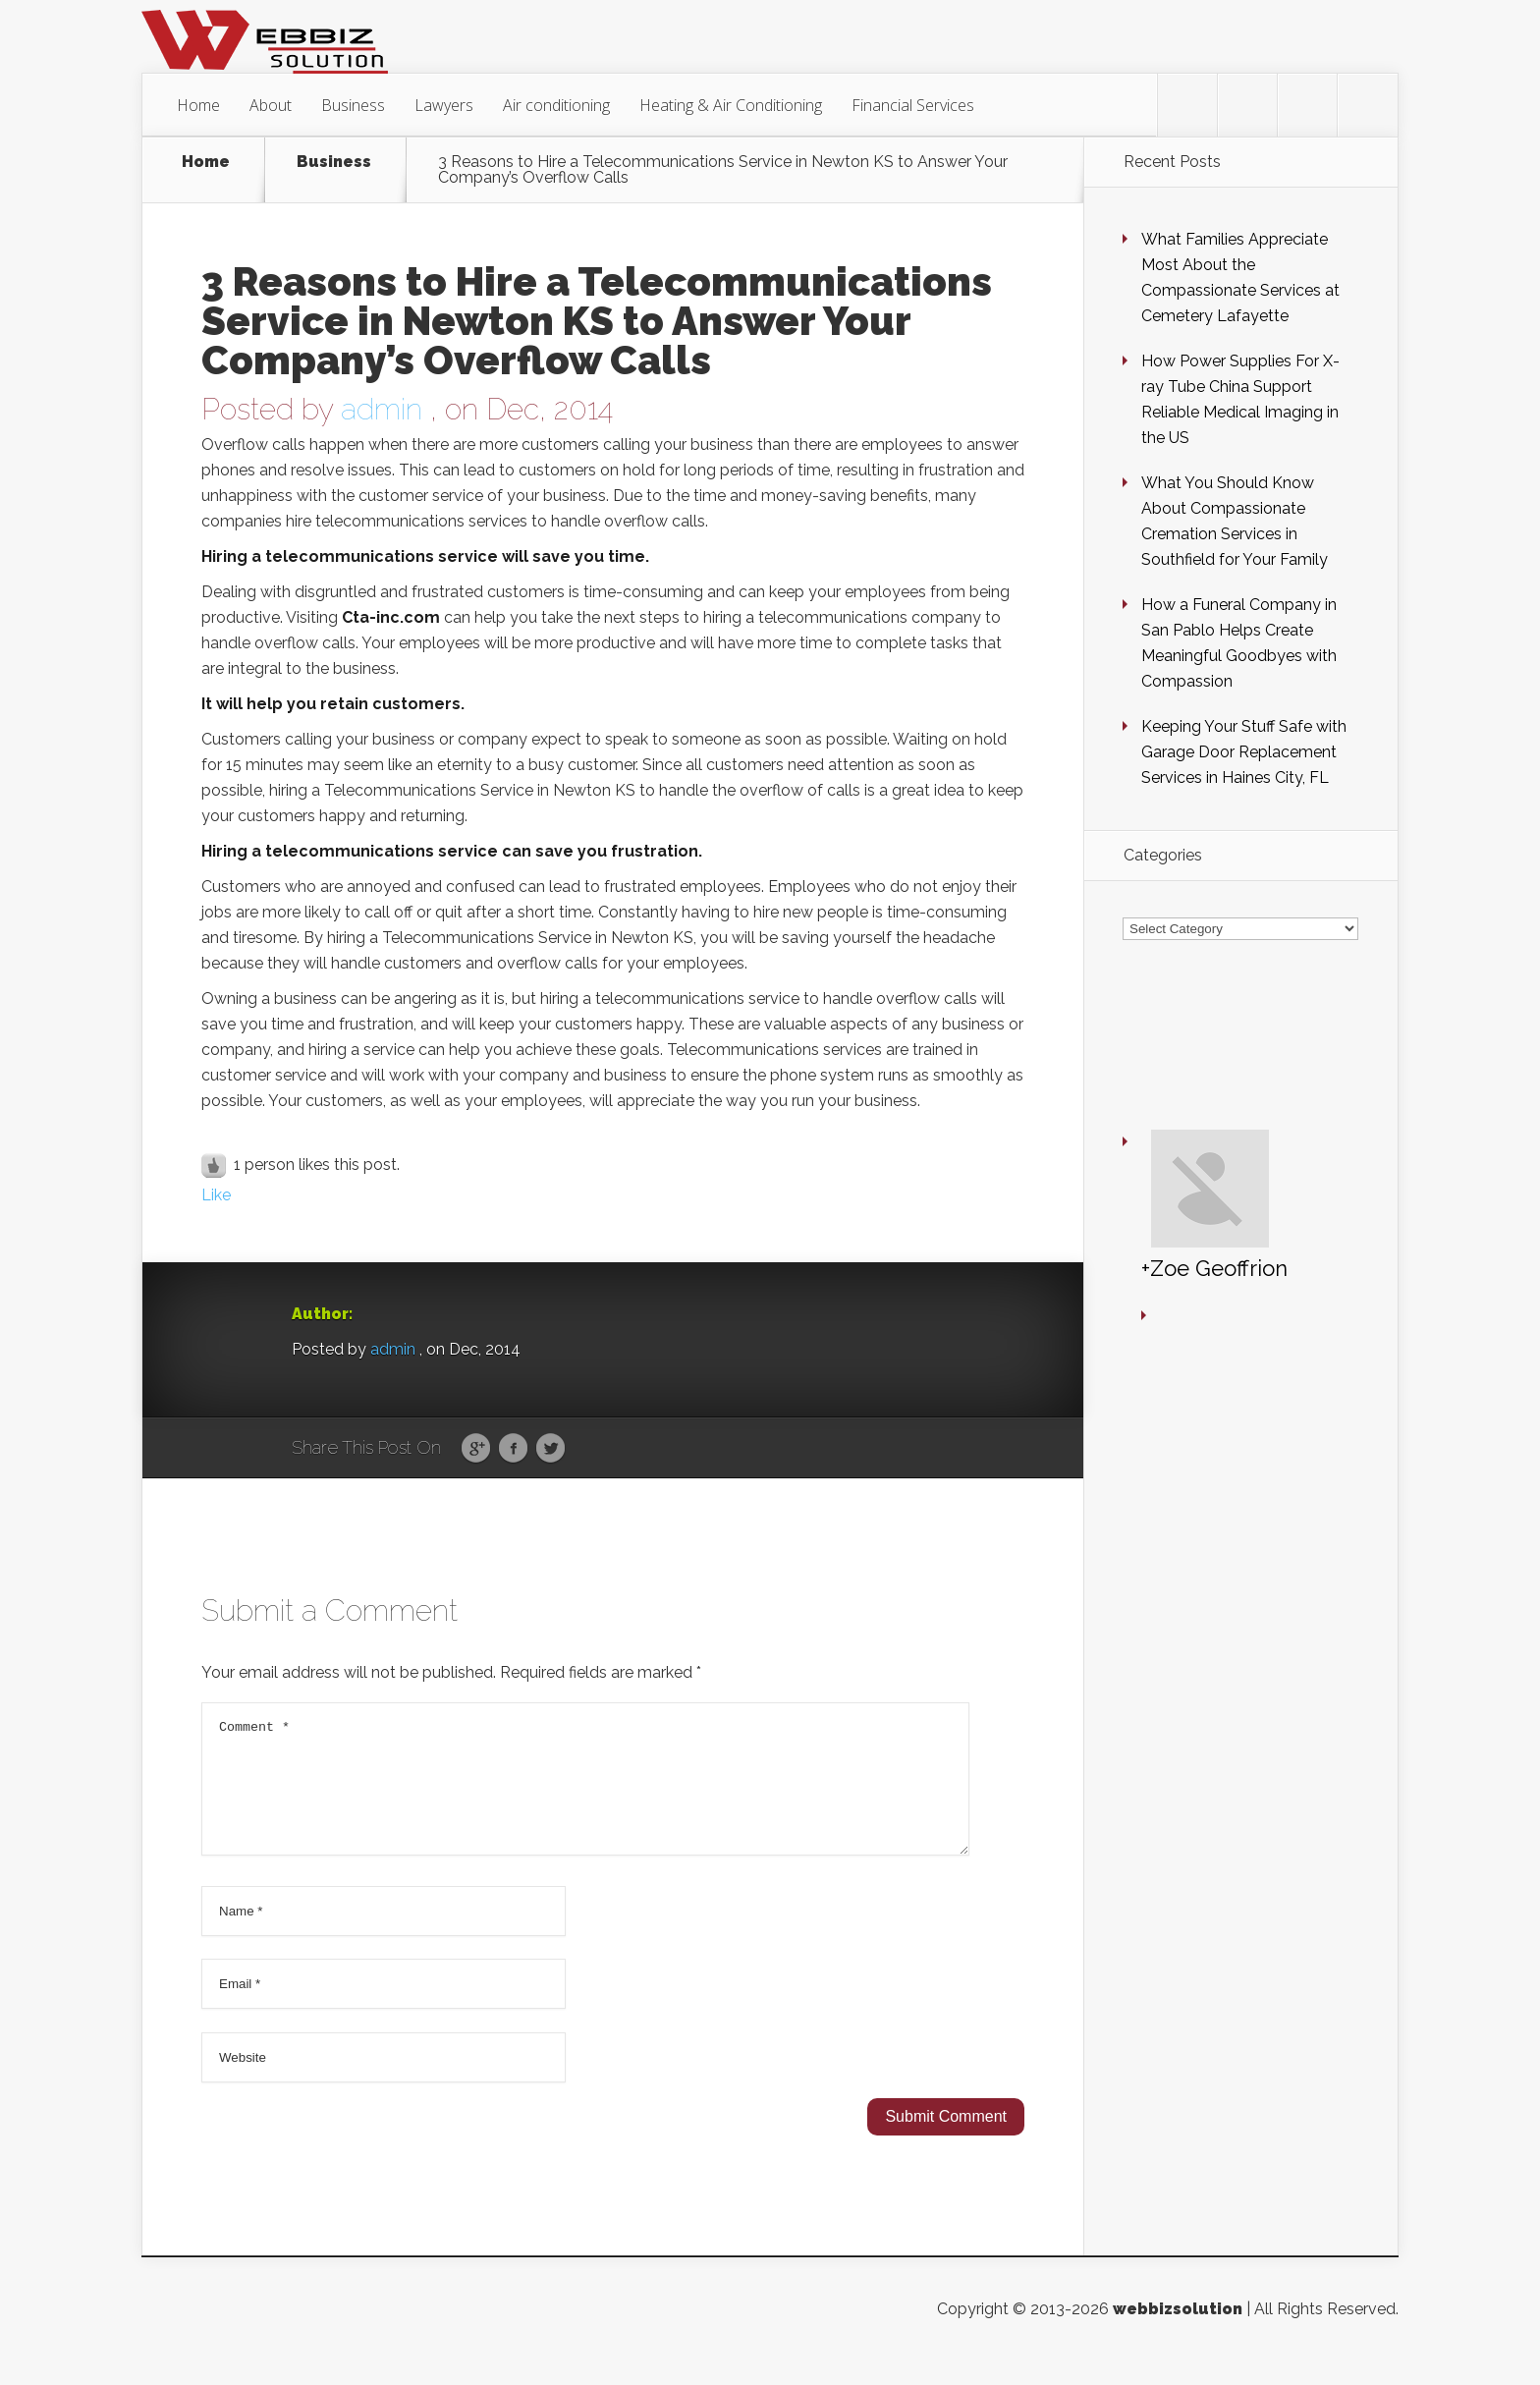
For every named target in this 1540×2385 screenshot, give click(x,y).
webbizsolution (1177, 2332)
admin (381, 409)
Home (198, 105)
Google (476, 1449)
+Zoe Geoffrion (1156, 1104)
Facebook (513, 1449)
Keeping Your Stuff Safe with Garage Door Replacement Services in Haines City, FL (1244, 752)
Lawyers (443, 105)
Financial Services (913, 105)
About (270, 105)
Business (353, 105)
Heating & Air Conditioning (730, 105)
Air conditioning (556, 105)
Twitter (550, 1449)
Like (216, 1195)
